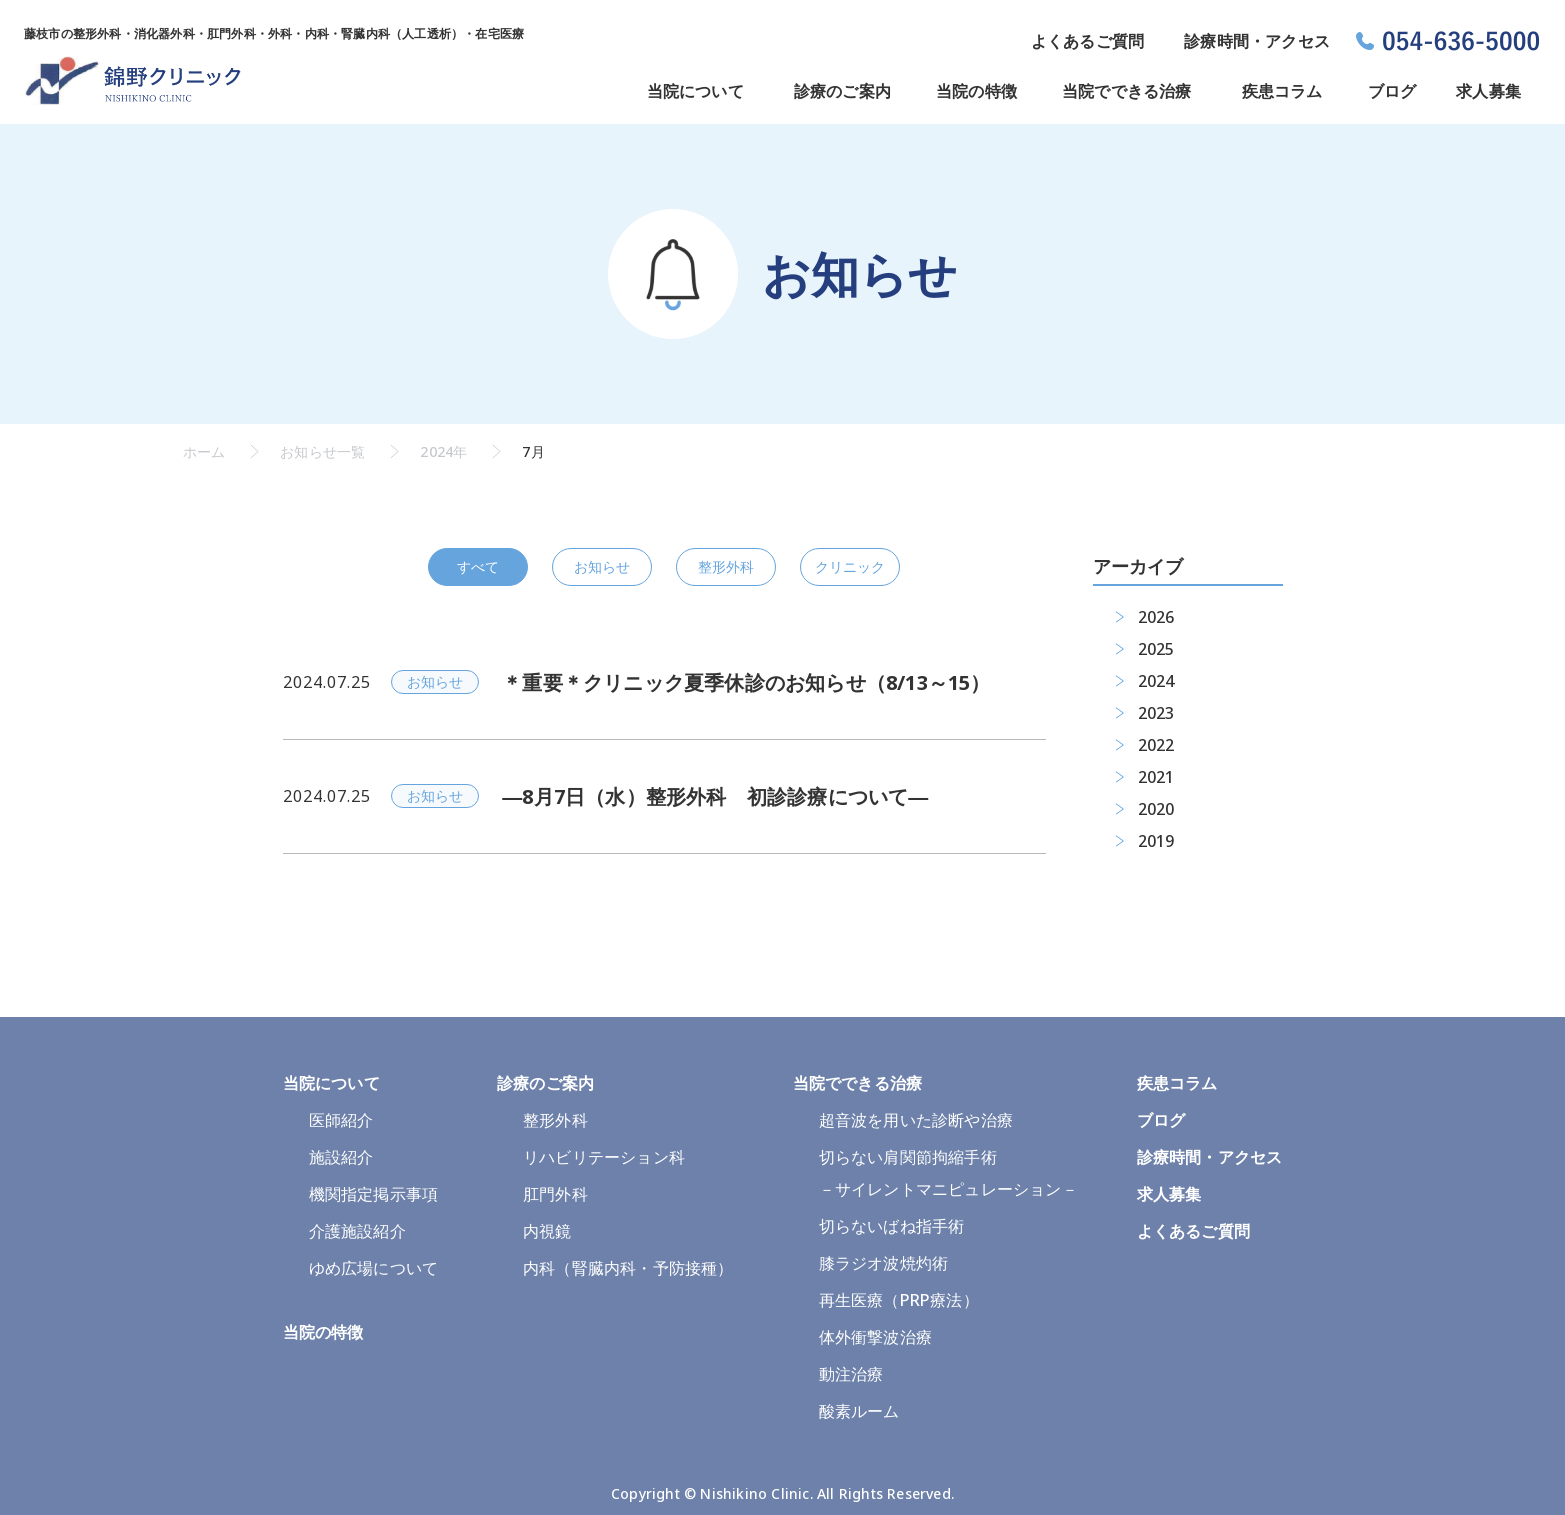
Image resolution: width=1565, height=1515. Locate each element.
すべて (478, 566)
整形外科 (726, 566)
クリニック (850, 566)
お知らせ (602, 566)
